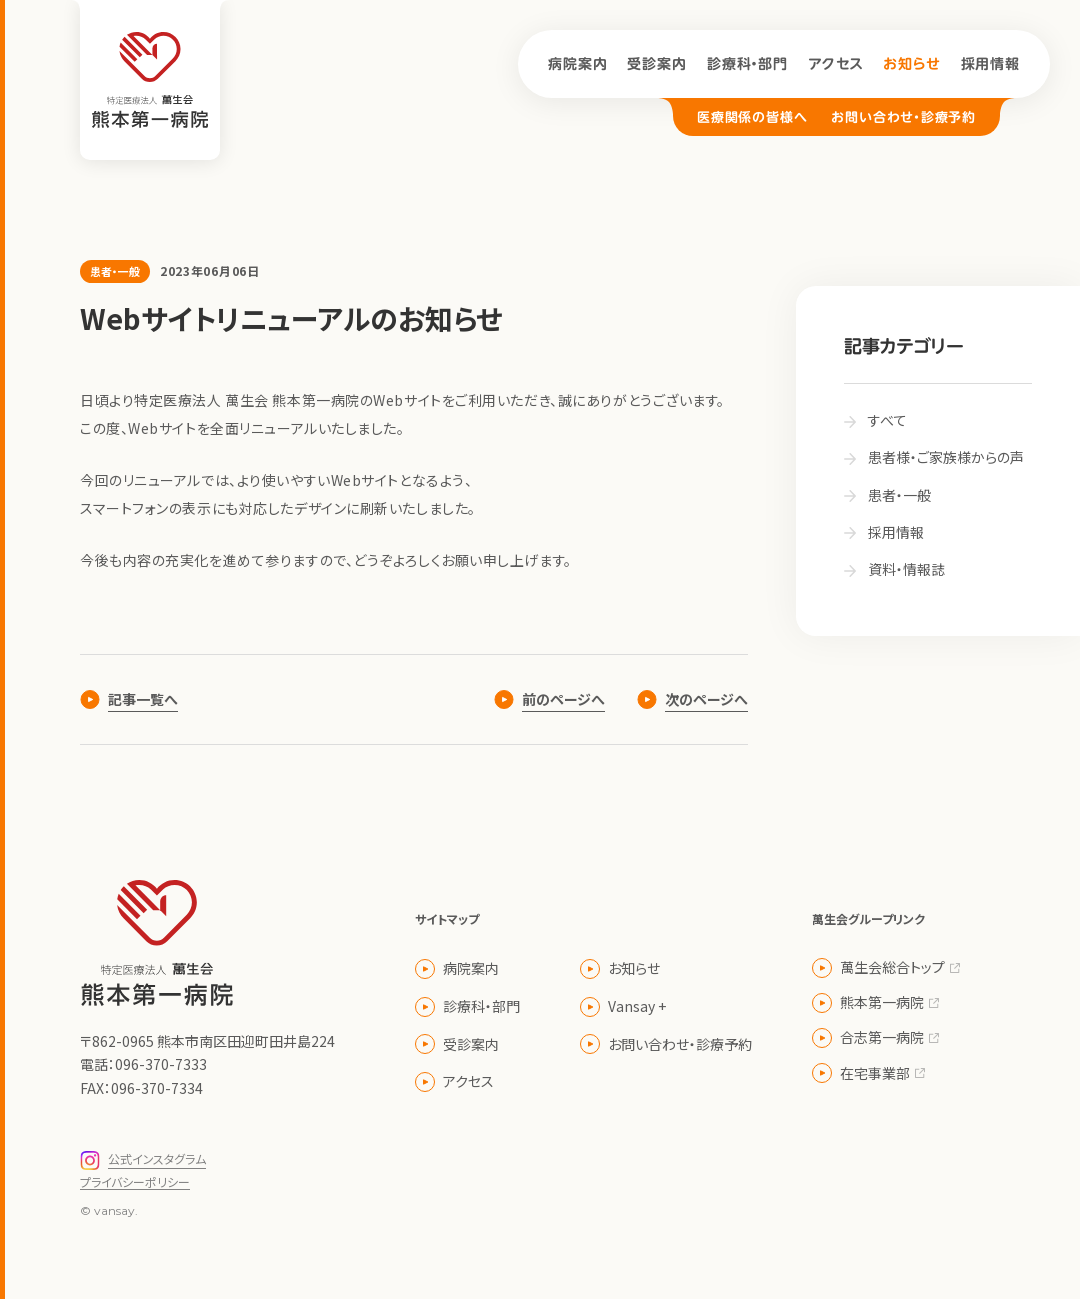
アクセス (835, 64)
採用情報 (990, 64)
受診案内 (656, 64)
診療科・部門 (747, 64)
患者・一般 (115, 271)
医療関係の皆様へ (752, 117)
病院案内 (577, 64)
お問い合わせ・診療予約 (903, 117)
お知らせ (911, 64)
